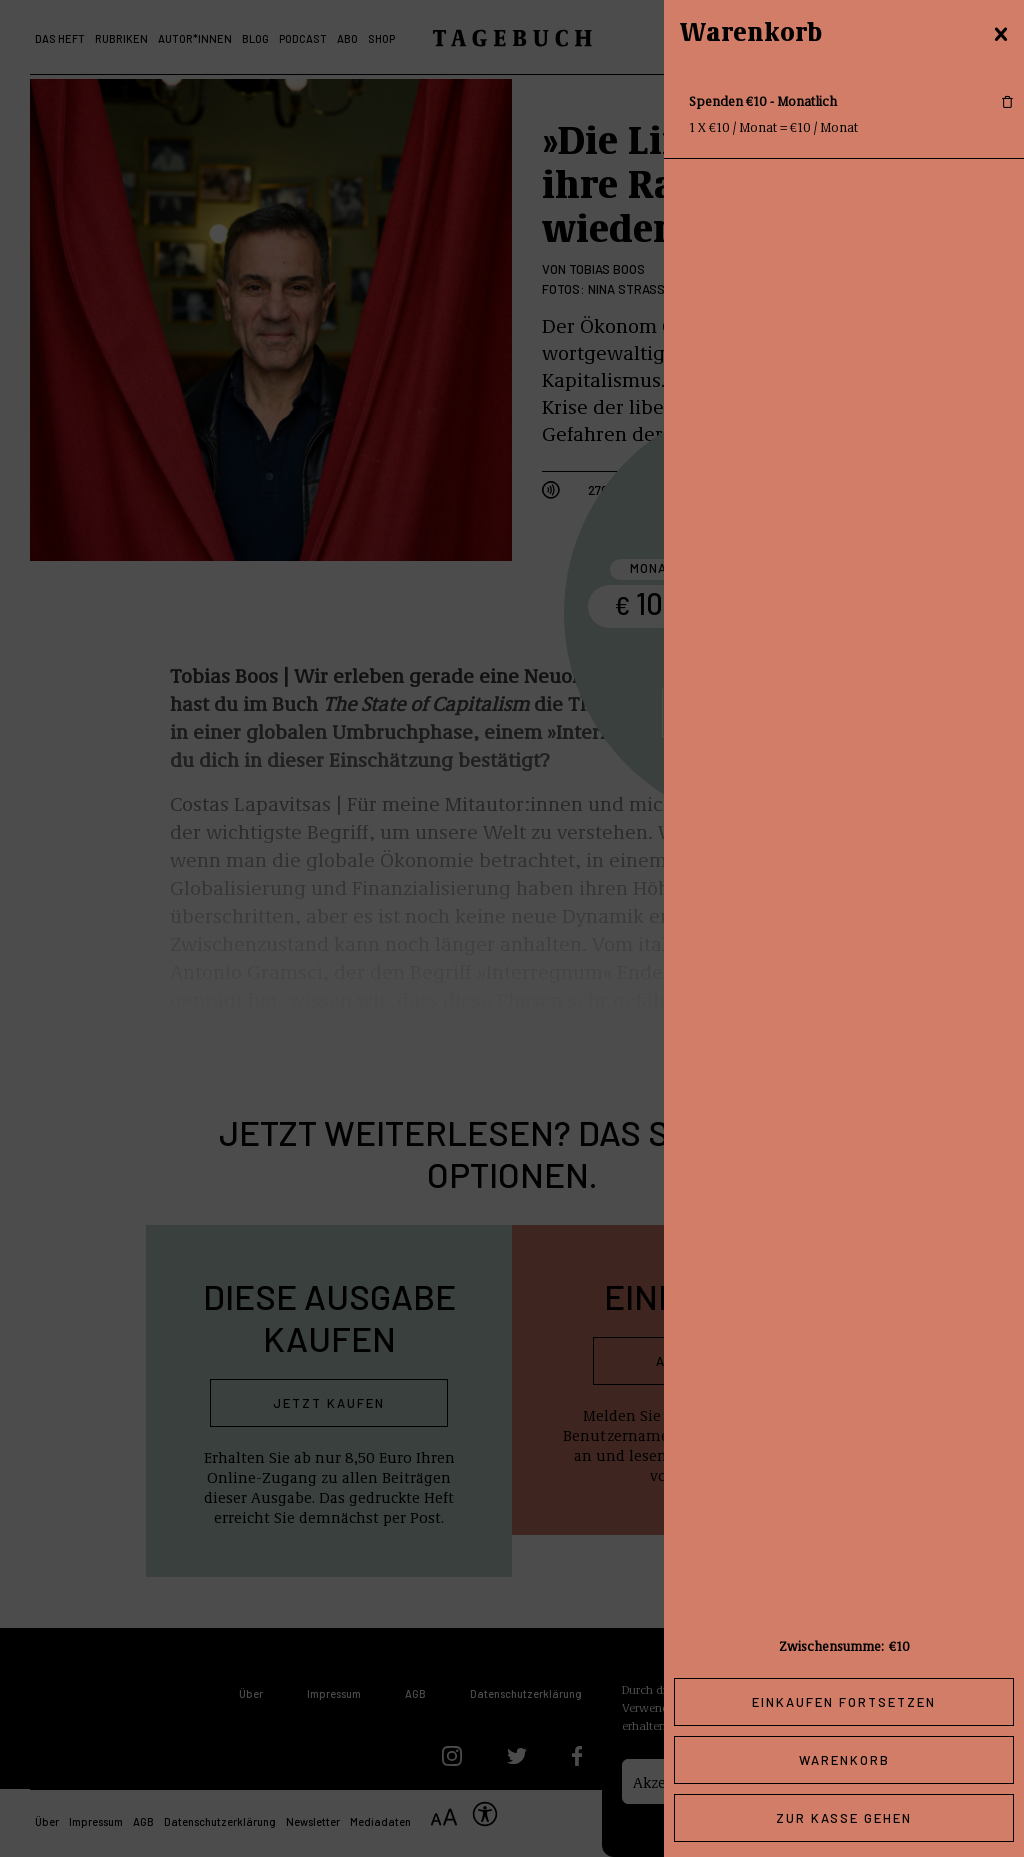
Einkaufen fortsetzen (844, 1702)
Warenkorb (844, 1760)
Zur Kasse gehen (844, 1818)
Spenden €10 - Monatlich (763, 100)
